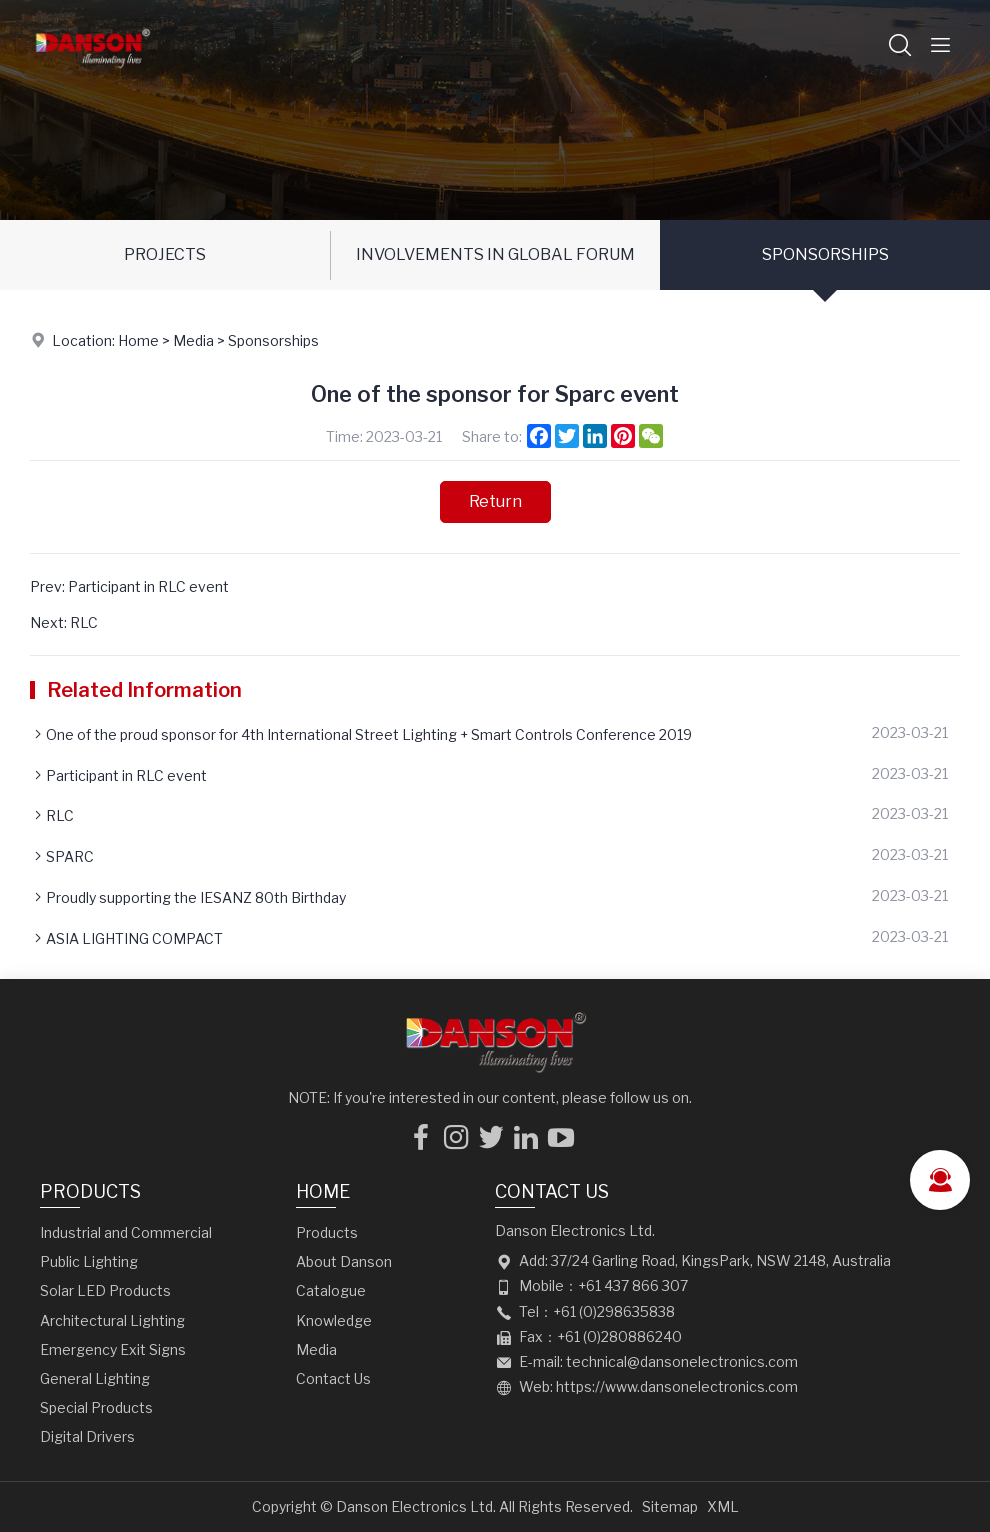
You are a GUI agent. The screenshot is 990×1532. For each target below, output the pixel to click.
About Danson (344, 1261)
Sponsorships (825, 254)
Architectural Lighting (112, 1320)
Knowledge (334, 1320)
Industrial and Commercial (126, 1232)
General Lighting (95, 1378)
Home (138, 340)
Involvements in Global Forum (495, 254)
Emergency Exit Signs (113, 1349)
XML (723, 1506)
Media (193, 340)
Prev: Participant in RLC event (129, 586)
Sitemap (670, 1506)
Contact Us (333, 1378)
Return (495, 501)
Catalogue (331, 1290)
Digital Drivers (87, 1436)
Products (90, 1191)
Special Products (96, 1407)
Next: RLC (64, 622)
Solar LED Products (105, 1290)
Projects (165, 254)
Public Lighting (89, 1261)
